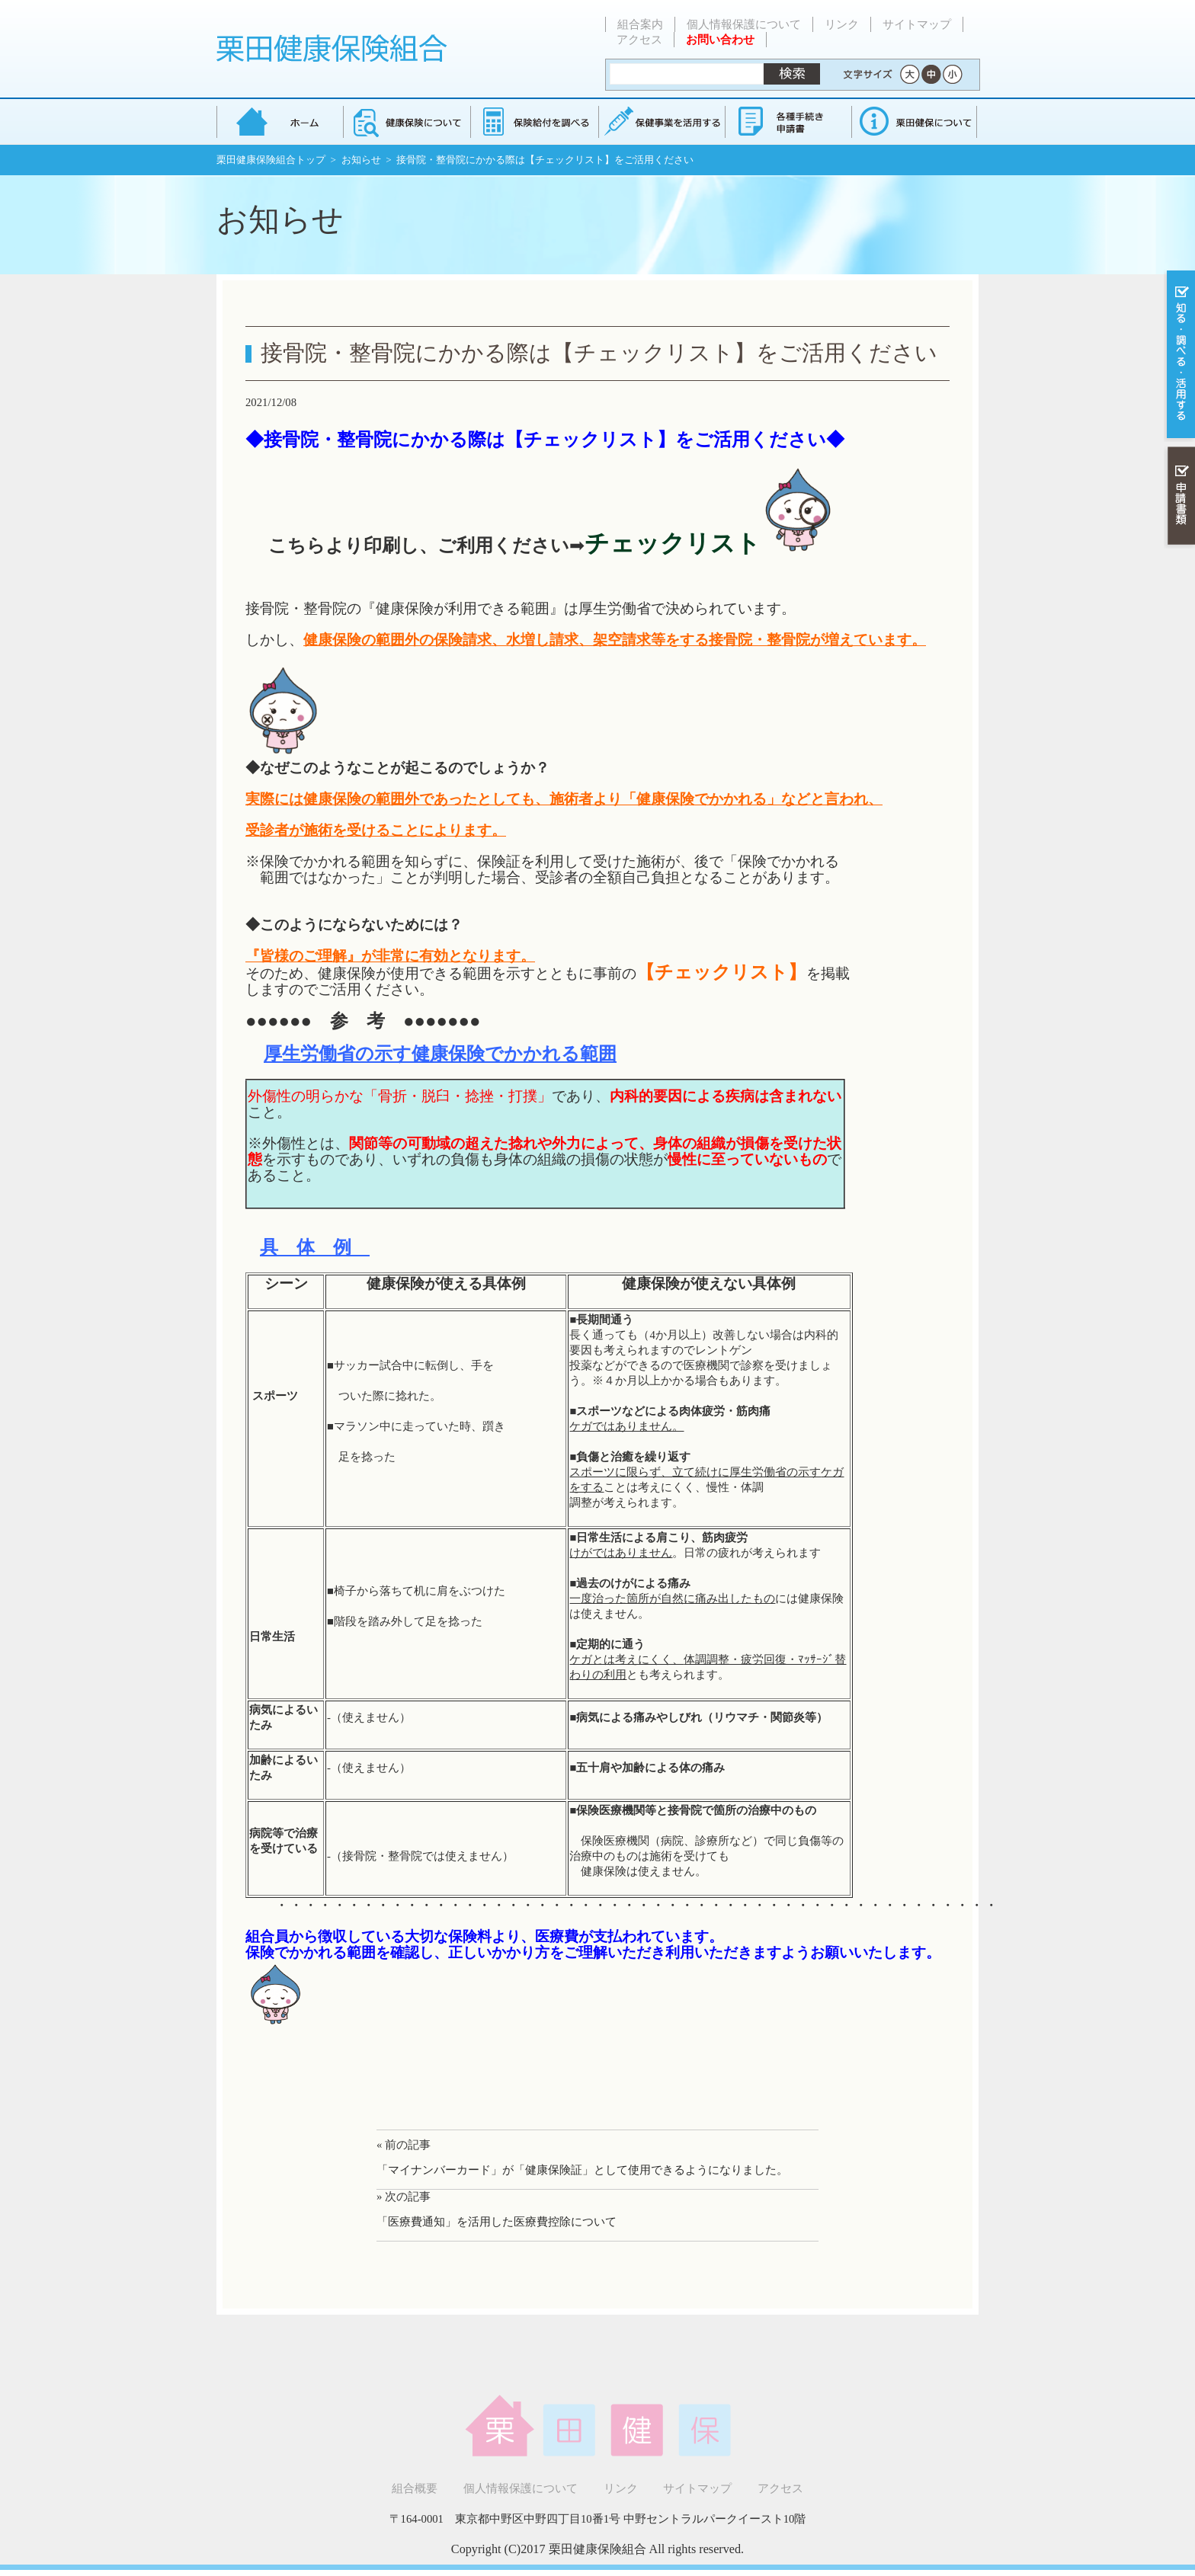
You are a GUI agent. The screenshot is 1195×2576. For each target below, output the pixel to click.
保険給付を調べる (534, 121)
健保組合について (914, 121)
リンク (842, 24)
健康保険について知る (406, 121)
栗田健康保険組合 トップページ (279, 121)
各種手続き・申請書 (787, 121)
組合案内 (640, 24)
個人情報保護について (744, 24)
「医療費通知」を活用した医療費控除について (496, 2222)
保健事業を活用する (661, 121)
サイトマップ (917, 24)
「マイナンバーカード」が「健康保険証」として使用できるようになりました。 (582, 2170)
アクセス (639, 40)
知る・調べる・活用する (1179, 355)
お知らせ (361, 159)
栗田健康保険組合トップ (270, 159)
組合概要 (414, 2488)
